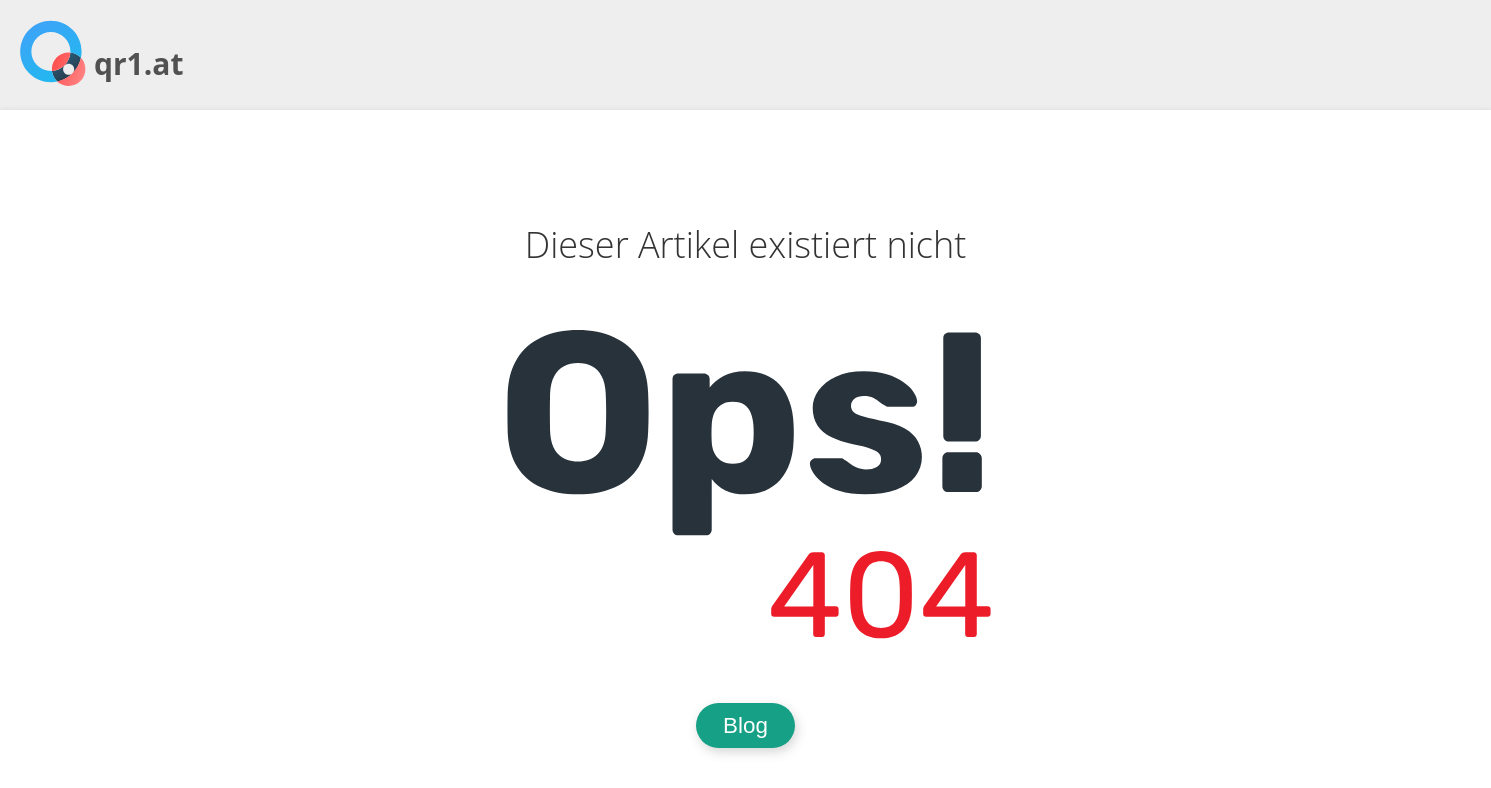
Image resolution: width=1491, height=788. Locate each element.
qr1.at (138, 63)
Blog (745, 725)
